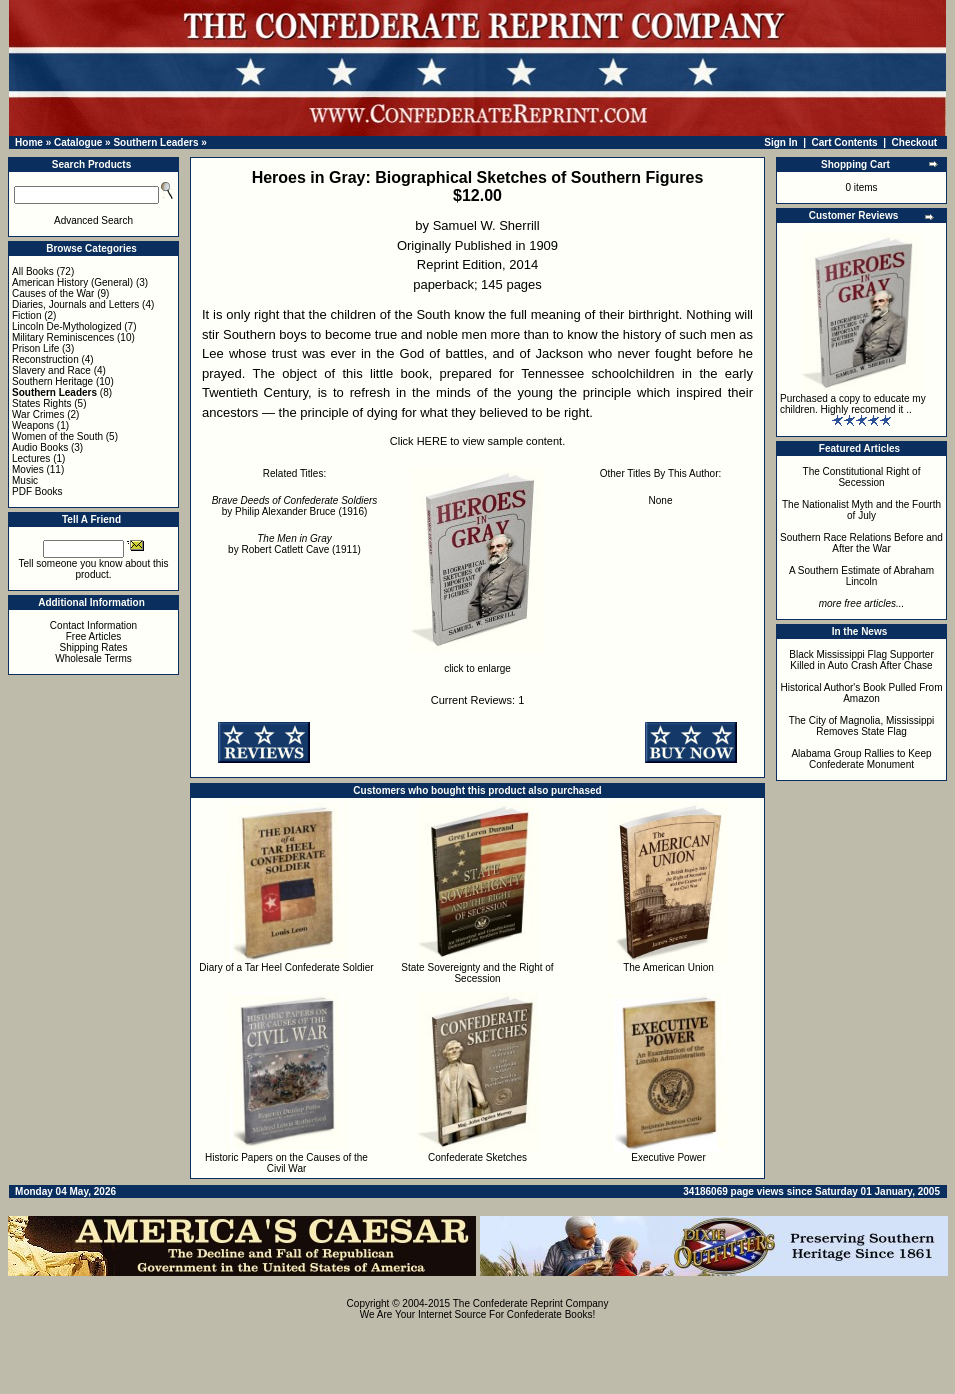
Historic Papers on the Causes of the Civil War (286, 1163)
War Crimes (38, 414)
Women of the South (57, 436)
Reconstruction (45, 359)
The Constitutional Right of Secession (862, 477)
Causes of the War (53, 293)
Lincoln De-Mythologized (67, 326)
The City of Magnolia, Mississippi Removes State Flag (862, 726)
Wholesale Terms (93, 658)
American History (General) (72, 282)
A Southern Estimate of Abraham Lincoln (861, 576)
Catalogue (78, 142)
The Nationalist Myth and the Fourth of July (861, 510)
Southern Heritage (52, 381)
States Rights (41, 403)
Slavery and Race (51, 370)
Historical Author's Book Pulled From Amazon (862, 693)
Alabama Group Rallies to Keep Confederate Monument (861, 759)
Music (25, 480)
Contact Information (93, 625)
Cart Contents (845, 142)
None (661, 500)
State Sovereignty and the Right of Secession (477, 973)
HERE (432, 441)
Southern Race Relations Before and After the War (861, 543)
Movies (28, 469)
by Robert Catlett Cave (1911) (294, 544)
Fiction (26, 315)
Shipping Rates (94, 647)
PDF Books (37, 491)
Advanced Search (93, 220)
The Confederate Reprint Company (531, 1303)
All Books (33, 271)
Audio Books (40, 447)
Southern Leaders (155, 142)
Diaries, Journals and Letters (75, 304)
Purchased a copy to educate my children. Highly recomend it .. (853, 404)
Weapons (33, 425)
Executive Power (668, 1157)
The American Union (668, 967)
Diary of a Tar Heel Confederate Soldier (286, 967)
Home (29, 142)
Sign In (780, 142)
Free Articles (94, 636)
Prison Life (35, 348)
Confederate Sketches (477, 1157)
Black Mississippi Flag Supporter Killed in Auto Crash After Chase (861, 660)
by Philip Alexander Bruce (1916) (295, 506)
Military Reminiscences (63, 337)
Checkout (915, 142)
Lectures (31, 458)
